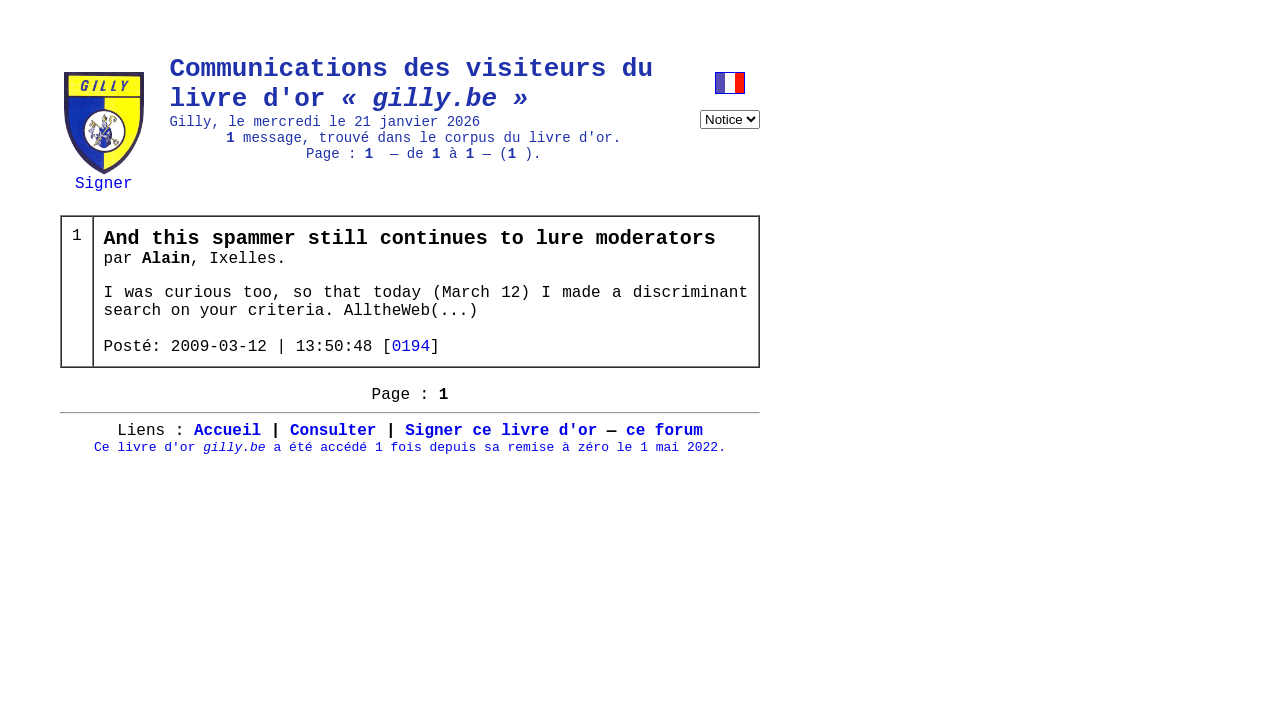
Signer (104, 181)
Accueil (227, 473)
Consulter (333, 473)
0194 (411, 377)
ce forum (664, 473)
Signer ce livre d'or (501, 473)
